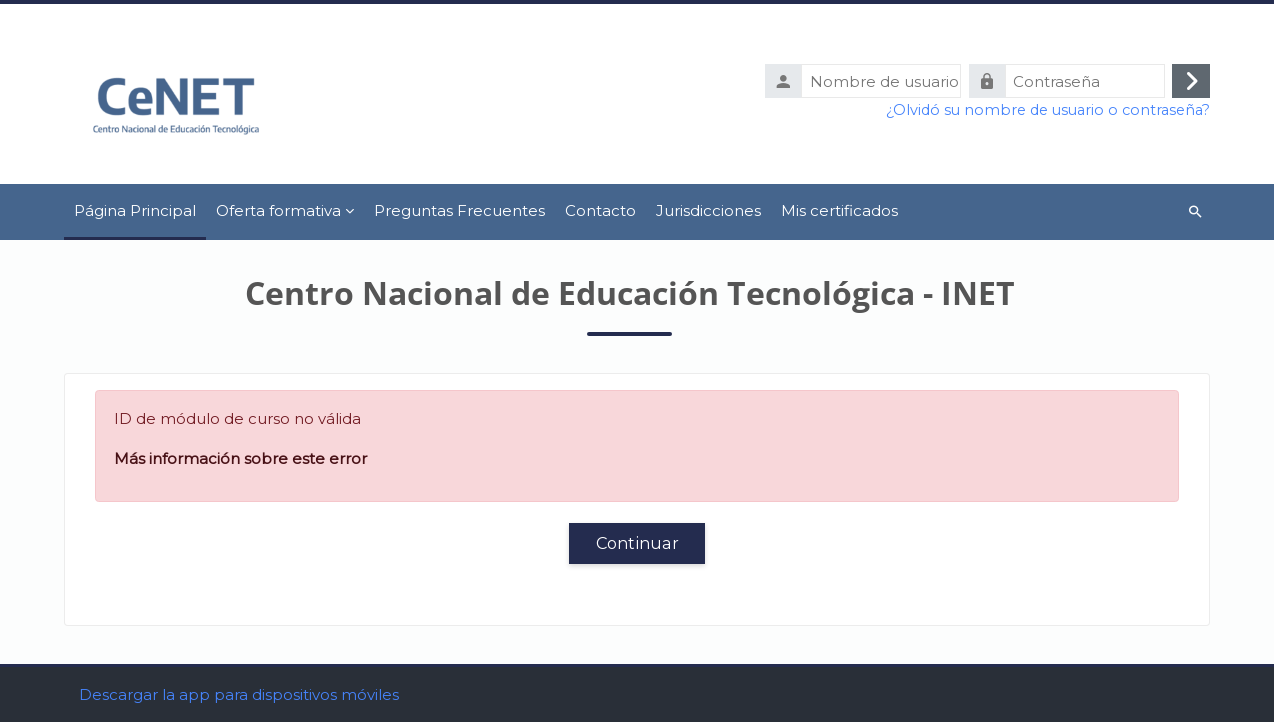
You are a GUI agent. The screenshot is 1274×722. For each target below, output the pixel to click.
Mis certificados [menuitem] (839, 210)
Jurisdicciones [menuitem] (708, 210)
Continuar (637, 543)
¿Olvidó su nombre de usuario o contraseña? (1048, 110)
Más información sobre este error (240, 458)
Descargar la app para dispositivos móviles (239, 694)
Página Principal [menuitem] (135, 210)
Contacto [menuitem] (600, 210)
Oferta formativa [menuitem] (278, 210)
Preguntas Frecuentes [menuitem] (459, 210)
